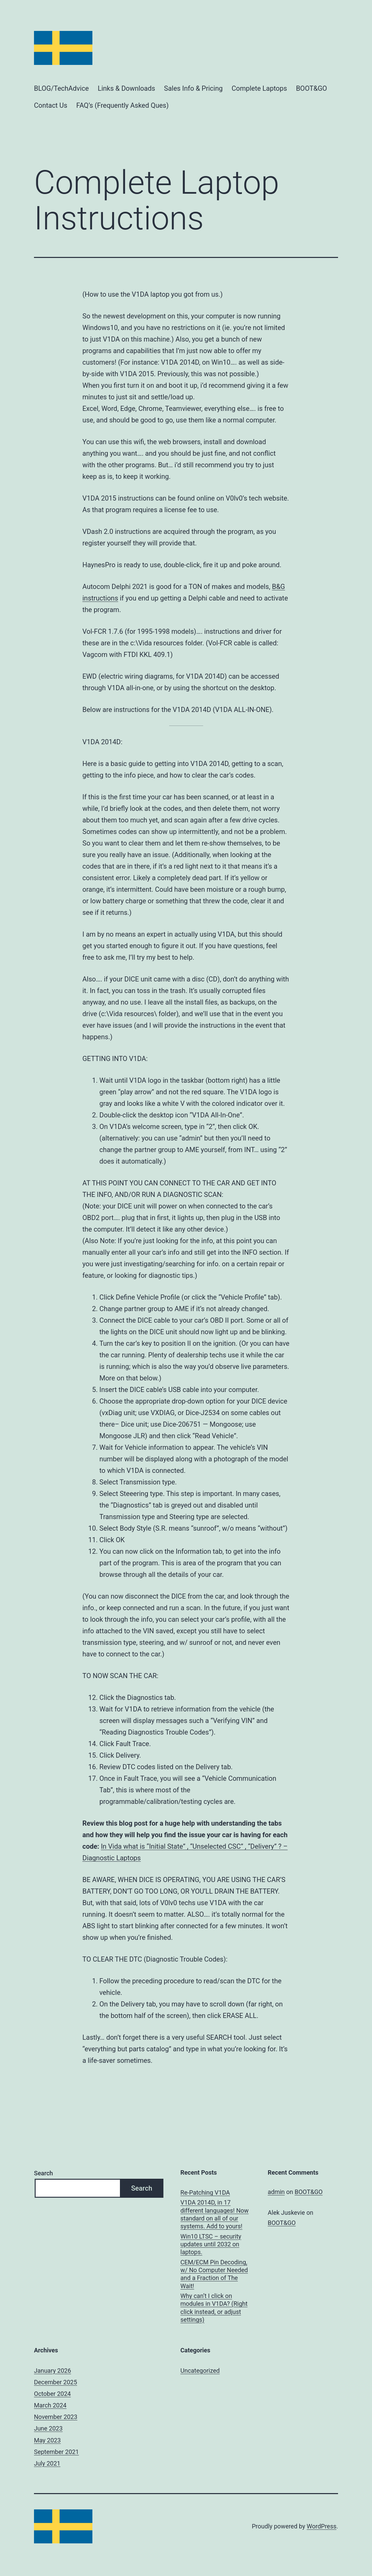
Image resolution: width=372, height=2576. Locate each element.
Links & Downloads (126, 88)
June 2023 (48, 2428)
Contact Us (50, 105)
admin (276, 2191)
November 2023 (55, 2416)
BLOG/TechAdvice (61, 88)
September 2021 (56, 2451)
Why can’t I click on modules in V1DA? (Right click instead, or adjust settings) (214, 2307)
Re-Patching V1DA (205, 2192)
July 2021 (47, 2463)
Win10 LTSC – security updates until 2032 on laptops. (210, 2244)
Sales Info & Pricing (193, 88)
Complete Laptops (259, 88)
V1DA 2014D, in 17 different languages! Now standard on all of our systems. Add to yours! (214, 2214)
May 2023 (47, 2440)
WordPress (321, 2526)
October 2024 (52, 2393)
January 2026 (52, 2370)
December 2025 (55, 2382)
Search (43, 2173)
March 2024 (50, 2405)
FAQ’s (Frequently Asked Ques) (122, 105)
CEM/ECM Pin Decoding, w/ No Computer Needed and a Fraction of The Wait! (214, 2274)
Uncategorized (200, 2370)
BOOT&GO (311, 88)
